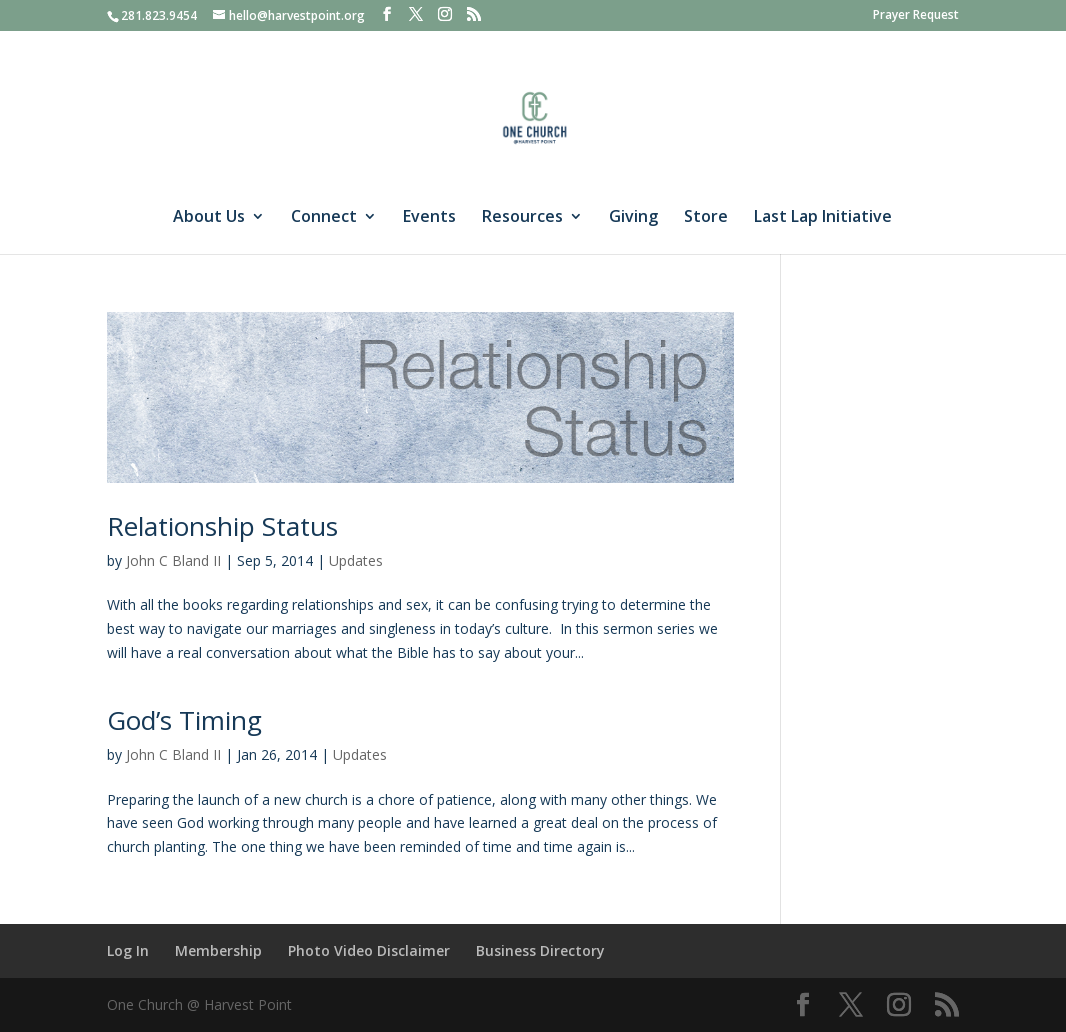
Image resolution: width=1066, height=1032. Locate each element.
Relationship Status (222, 526)
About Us (209, 218)
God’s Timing (184, 720)
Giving (633, 218)
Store (706, 218)
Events (429, 218)
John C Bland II (173, 560)
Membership (218, 950)
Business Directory (540, 950)
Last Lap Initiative (823, 218)
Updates (356, 560)
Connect (324, 218)
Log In (128, 950)
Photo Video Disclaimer (369, 950)
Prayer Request (916, 16)
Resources (522, 218)
